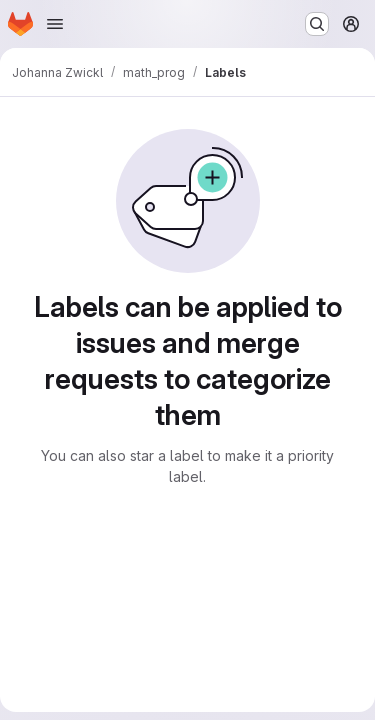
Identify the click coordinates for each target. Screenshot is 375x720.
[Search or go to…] (317, 24)
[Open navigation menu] (55, 24)
